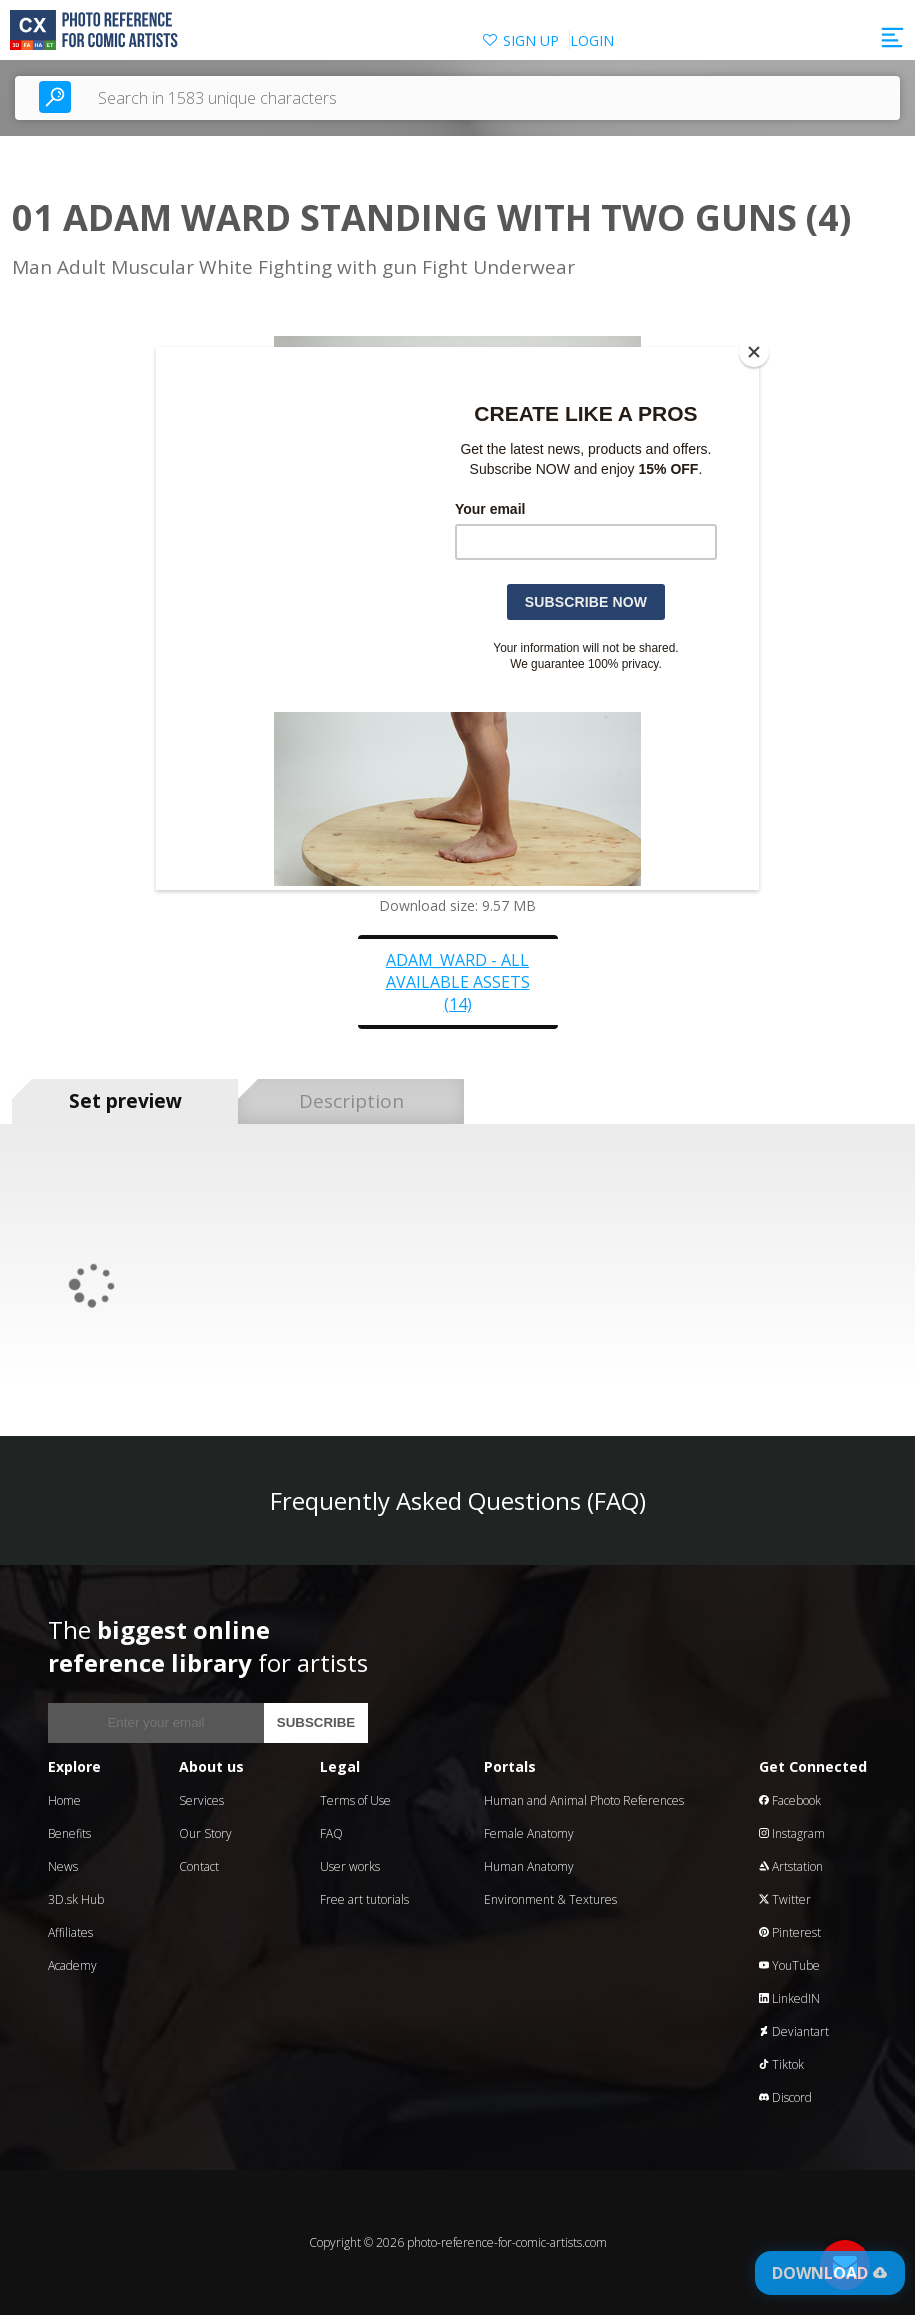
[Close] (754, 352)
